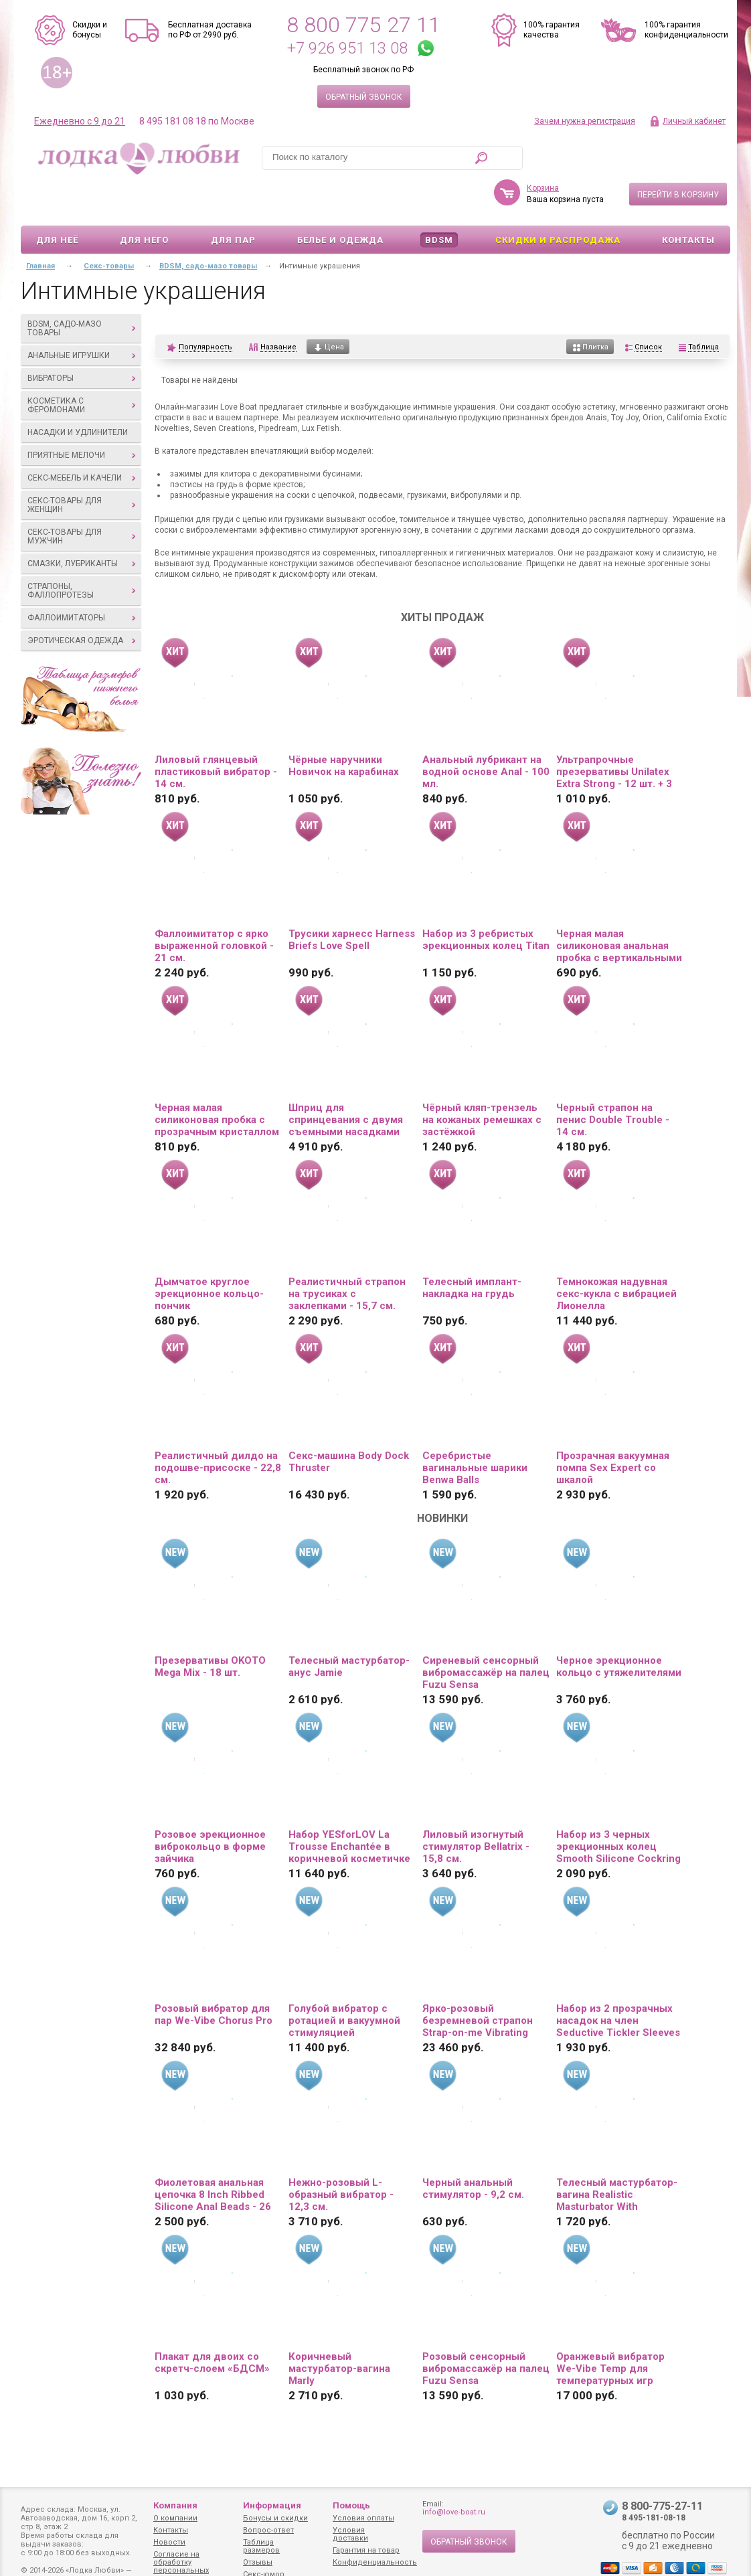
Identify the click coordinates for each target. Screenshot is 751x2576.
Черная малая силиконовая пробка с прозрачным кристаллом (217, 1081)
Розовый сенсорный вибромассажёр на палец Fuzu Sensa (486, 2330)
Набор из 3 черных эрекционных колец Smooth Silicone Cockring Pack (618, 1808)
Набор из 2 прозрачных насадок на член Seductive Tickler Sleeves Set (618, 1982)
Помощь (351, 2505)
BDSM (439, 201)
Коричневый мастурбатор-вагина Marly (339, 2330)
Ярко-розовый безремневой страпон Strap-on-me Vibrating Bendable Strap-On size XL (478, 1982)
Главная (40, 227)
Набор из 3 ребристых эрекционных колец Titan (486, 901)
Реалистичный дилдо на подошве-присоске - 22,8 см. (218, 1429)
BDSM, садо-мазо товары (81, 289)
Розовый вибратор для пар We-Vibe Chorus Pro (213, 1976)
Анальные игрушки (81, 316)
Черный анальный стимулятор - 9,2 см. (473, 2150)
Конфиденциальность (375, 2562)
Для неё (57, 201)
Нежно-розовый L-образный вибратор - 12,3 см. (341, 2156)
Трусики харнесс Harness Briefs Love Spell (351, 901)
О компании (175, 2518)
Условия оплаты (363, 2518)
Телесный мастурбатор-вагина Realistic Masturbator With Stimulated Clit (616, 2156)
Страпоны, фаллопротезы (81, 552)
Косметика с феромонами (81, 366)
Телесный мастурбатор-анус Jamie (349, 1628)
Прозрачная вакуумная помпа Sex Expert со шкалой (612, 1429)
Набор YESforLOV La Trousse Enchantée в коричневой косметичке (349, 1808)
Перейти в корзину (678, 156)
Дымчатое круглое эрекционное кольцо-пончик (209, 1255)
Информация (272, 2505)
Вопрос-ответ (268, 2530)
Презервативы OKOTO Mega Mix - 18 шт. (210, 1628)
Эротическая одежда (81, 601)
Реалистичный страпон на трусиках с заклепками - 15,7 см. (347, 1255)
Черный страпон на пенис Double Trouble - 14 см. (612, 1081)
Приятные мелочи (81, 416)
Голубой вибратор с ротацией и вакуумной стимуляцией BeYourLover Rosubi (344, 1982)
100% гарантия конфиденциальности (686, 29)
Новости (169, 2542)
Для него (144, 201)
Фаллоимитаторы (81, 579)
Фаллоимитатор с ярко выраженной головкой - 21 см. (214, 907)
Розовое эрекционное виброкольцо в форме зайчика (210, 1808)
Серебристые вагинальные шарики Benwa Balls (474, 1429)
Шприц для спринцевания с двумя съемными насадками (345, 1081)
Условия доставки (350, 2534)
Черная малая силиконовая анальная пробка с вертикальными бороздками (619, 907)
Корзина (543, 149)
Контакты (688, 201)
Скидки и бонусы (89, 29)
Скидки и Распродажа (557, 201)
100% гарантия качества (551, 29)
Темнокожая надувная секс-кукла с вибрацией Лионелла (616, 1255)
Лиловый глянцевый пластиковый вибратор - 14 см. (216, 733)
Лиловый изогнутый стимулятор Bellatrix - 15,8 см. (475, 1808)
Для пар (233, 201)
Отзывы (257, 2562)
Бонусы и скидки (275, 2518)
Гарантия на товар (366, 2550)
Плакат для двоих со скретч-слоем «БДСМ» (212, 2324)
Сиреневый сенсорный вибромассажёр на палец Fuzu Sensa (486, 1634)
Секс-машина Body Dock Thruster (348, 1423)
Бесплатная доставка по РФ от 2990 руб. (210, 29)
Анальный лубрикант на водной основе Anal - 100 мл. (486, 733)
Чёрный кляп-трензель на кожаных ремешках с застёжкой (481, 1081)
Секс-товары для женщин (81, 466)
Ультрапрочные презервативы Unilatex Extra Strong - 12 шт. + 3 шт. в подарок (614, 733)
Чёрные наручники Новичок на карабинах (343, 727)
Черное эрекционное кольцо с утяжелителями (618, 1628)
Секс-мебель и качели (81, 439)
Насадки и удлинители (77, 393)
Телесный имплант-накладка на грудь (471, 1249)
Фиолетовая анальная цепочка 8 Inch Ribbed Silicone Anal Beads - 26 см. (213, 2156)
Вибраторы (81, 339)
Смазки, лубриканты (81, 524)
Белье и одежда (340, 201)
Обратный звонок (363, 97)
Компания (175, 2505)
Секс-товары (109, 227)
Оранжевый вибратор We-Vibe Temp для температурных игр (610, 2330)
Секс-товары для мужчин (81, 498)
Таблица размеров (261, 2546)
